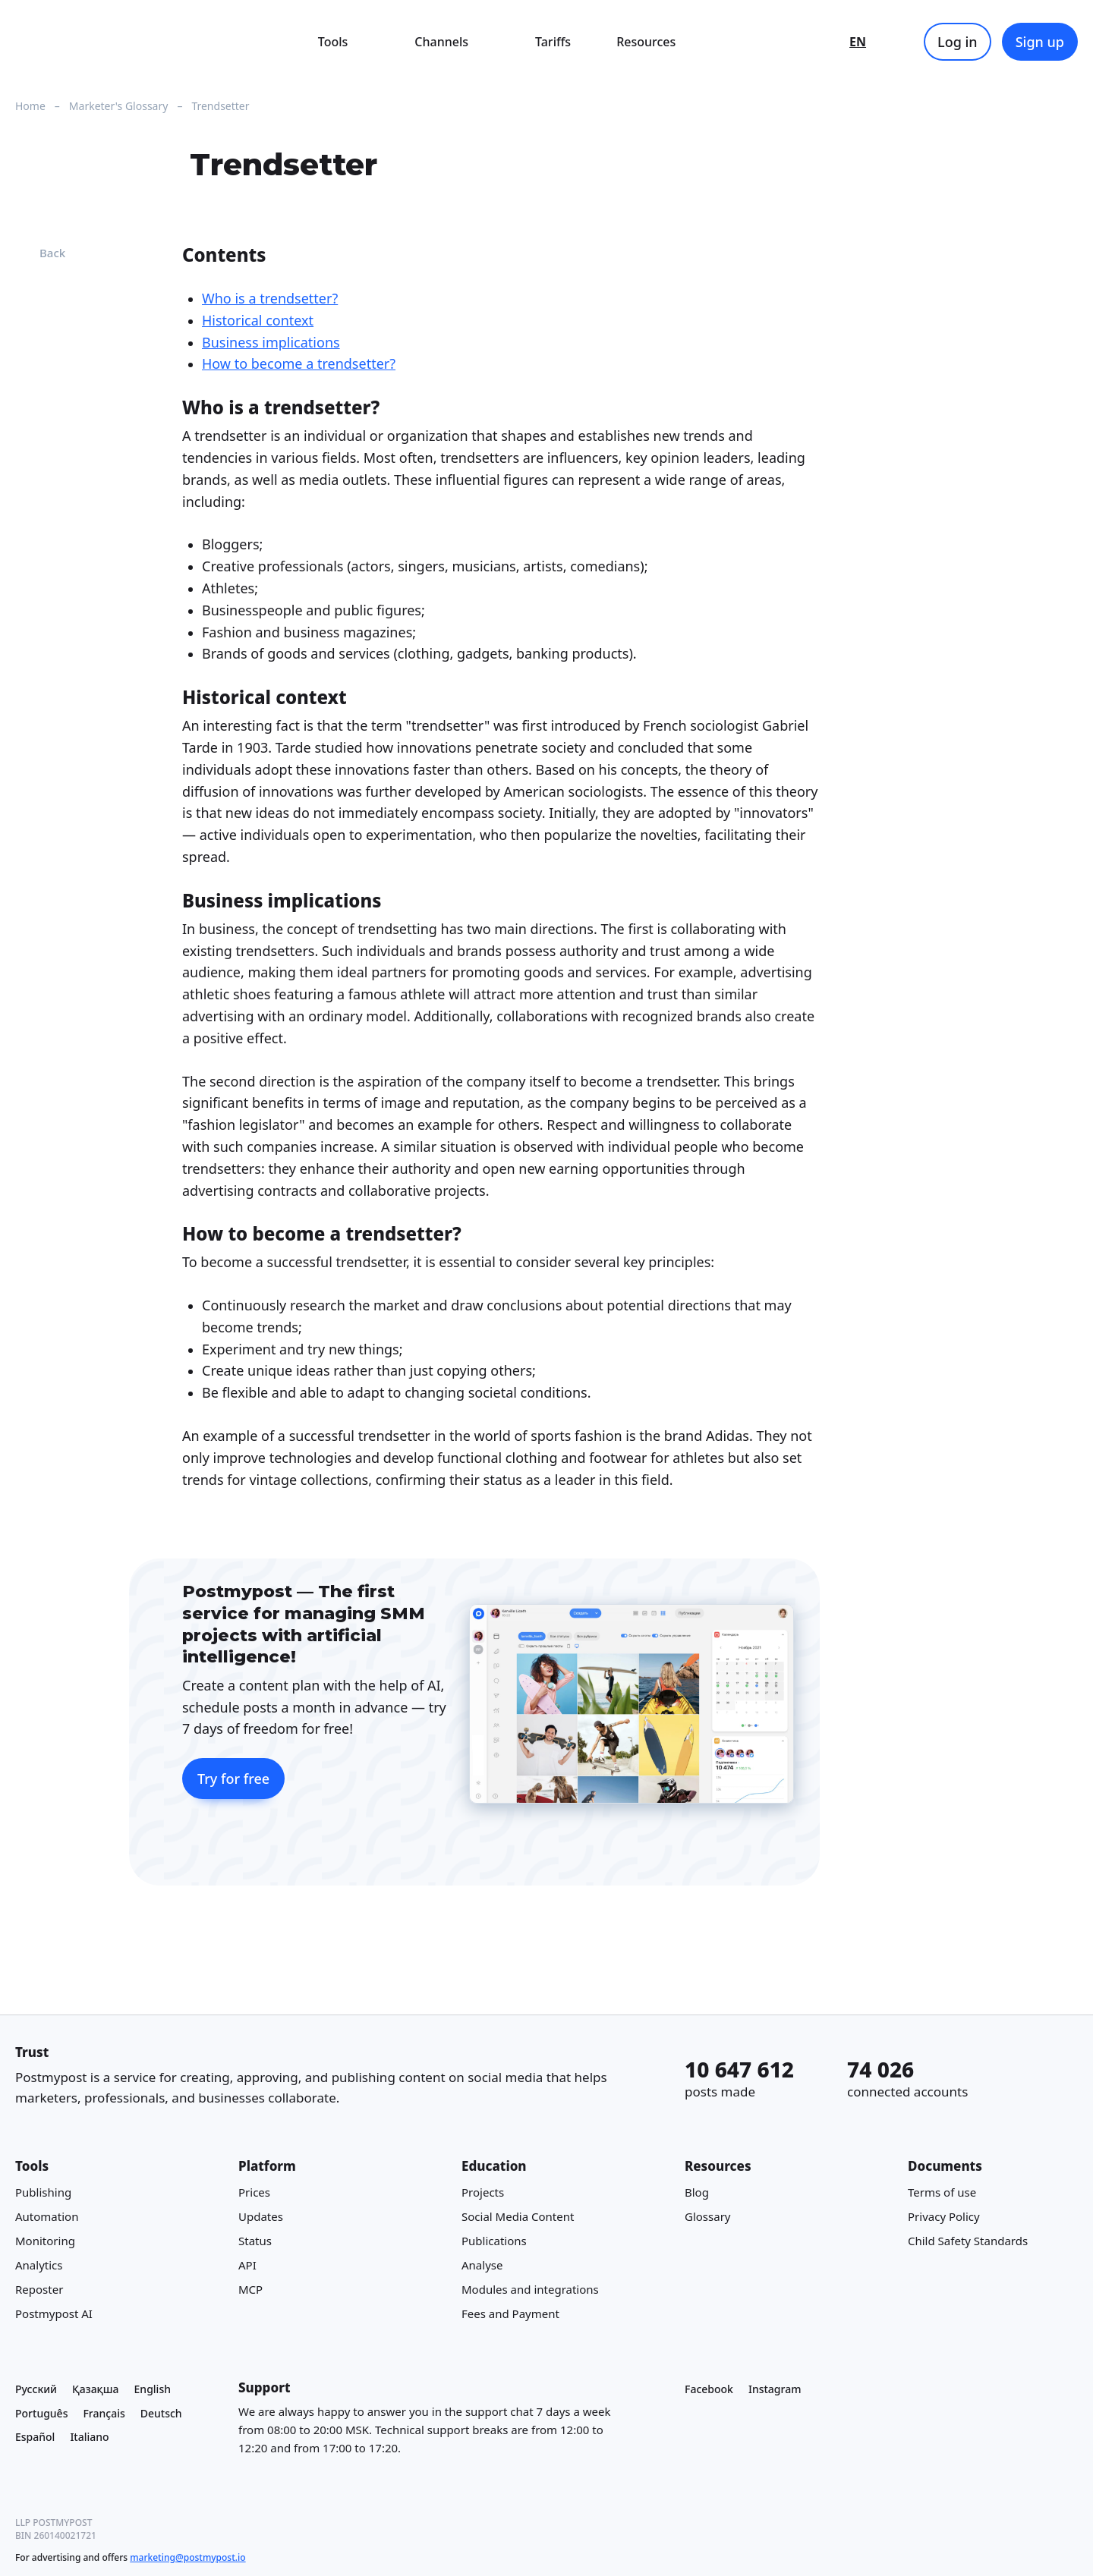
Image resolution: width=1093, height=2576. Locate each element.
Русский (36, 2389)
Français (103, 2413)
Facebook (709, 2389)
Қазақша (95, 2389)
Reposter (39, 2290)
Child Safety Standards (968, 2241)
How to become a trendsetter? (298, 364)
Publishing (43, 2192)
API (247, 2265)
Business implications (271, 342)
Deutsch (161, 2413)
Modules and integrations (530, 2290)
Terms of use (942, 2192)
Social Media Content (517, 2217)
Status (255, 2241)
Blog (697, 2192)
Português (41, 2413)
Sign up (1040, 42)
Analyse (481, 2265)
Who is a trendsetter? (270, 298)
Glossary (708, 2217)
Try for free (233, 1779)
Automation (46, 2217)
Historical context (257, 320)
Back (40, 253)
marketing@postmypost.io (187, 2557)
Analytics (38, 2265)
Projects (482, 2192)
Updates (260, 2217)
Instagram (775, 2389)
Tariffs (553, 41)
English (152, 2389)
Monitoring (45, 2241)
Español (35, 2437)
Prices (254, 2192)
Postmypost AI (54, 2314)
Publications (494, 2241)
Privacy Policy (944, 2217)
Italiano (89, 2437)
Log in (957, 42)
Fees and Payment (510, 2314)
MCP (250, 2290)
